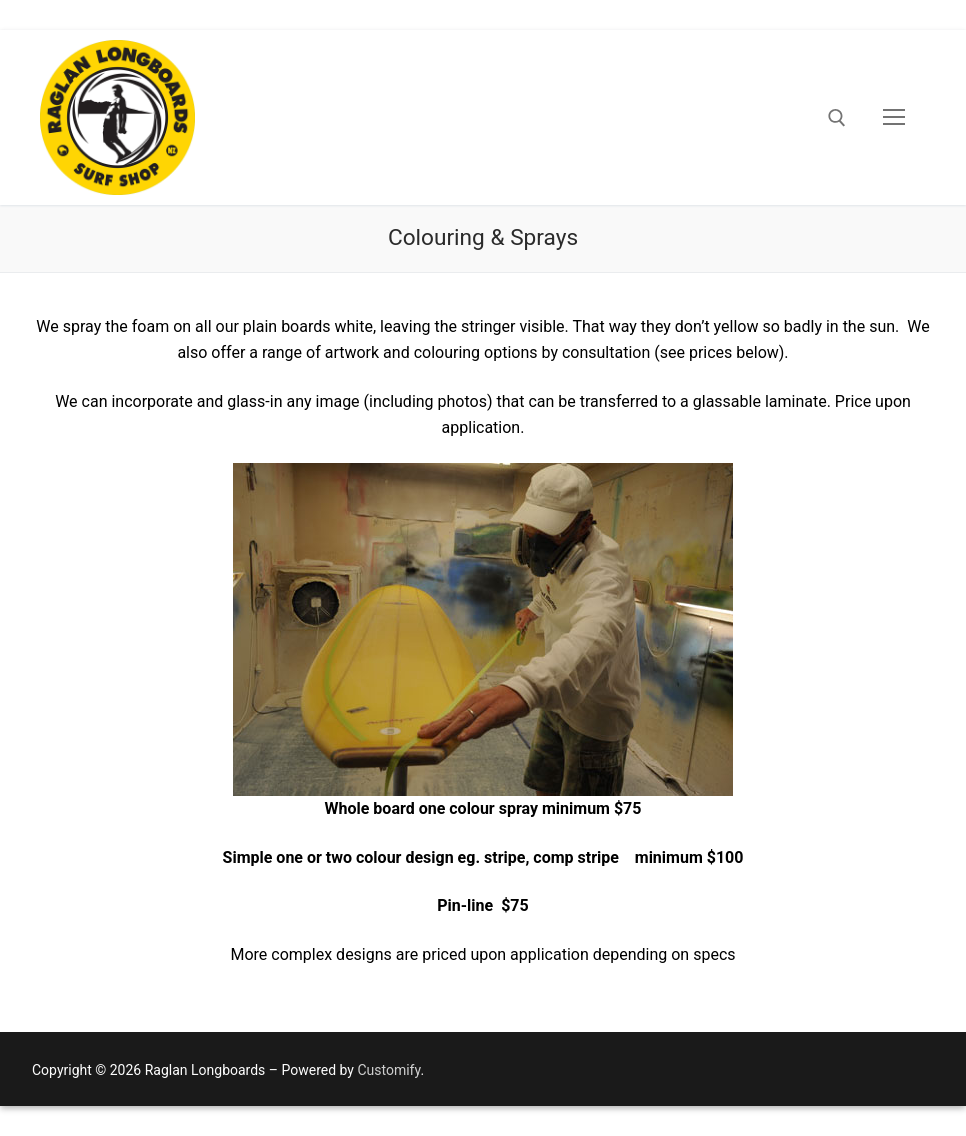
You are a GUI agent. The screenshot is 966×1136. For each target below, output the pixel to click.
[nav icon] (894, 118)
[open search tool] (837, 118)
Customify (388, 1070)
